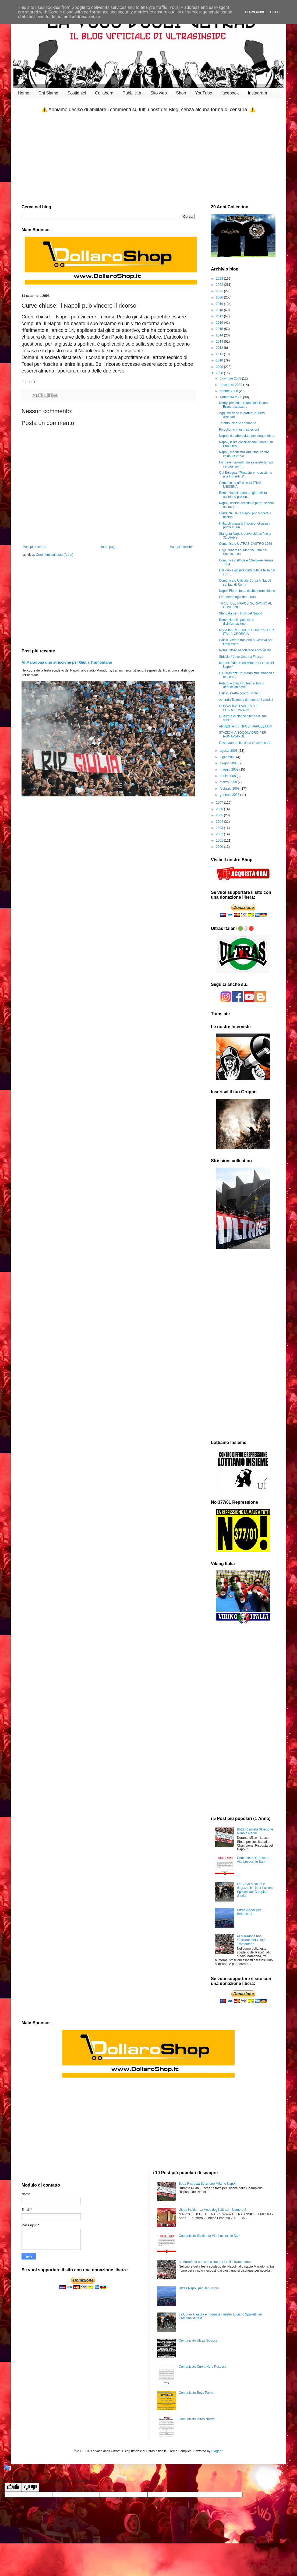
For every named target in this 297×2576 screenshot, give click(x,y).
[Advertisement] (148, 158)
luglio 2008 (228, 757)
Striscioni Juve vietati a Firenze (241, 657)
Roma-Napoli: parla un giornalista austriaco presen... (243, 494)
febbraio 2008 (230, 788)
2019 (220, 304)
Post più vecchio (181, 547)
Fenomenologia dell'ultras (237, 597)
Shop (181, 93)
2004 (220, 822)
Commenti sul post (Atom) (54, 555)
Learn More (255, 12)
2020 (220, 297)
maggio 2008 (229, 769)
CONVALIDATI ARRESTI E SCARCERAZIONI (238, 708)
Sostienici (77, 93)
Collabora (104, 93)
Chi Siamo (48, 93)
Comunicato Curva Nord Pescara (202, 2366)
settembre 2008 (231, 397)
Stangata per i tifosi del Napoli (240, 613)
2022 (220, 285)
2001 (220, 840)
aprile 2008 (228, 776)
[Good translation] (13, 2487)
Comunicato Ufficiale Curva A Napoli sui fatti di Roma (245, 582)
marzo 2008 (229, 782)
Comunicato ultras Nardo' (197, 2419)
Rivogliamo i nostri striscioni (239, 429)
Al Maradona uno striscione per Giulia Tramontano (67, 662)
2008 (220, 373)
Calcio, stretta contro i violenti (240, 693)
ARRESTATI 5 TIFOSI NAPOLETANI (245, 726)
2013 (220, 341)
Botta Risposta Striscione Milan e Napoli (255, 1831)
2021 (220, 291)
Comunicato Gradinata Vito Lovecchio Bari (253, 1860)
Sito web (158, 93)
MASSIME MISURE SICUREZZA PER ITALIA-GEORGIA (246, 632)
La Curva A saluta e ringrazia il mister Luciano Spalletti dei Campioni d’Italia (255, 1889)
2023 (220, 278)
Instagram (257, 93)
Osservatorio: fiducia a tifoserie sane (245, 743)
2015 (220, 329)
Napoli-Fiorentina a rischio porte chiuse (247, 591)
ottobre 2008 (229, 391)
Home (23, 93)
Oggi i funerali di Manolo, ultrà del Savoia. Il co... (243, 552)
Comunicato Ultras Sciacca (198, 2340)
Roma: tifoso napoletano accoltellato (245, 650)
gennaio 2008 (230, 795)
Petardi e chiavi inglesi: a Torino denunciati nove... (241, 685)
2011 (220, 354)
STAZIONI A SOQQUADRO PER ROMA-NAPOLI (242, 734)
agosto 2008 (229, 751)
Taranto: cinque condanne (237, 423)
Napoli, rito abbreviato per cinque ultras (247, 436)
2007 (220, 802)
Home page (108, 547)
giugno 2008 (229, 763)
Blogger (216, 2451)
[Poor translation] (30, 2487)
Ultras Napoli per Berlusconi (249, 1912)
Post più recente (34, 547)
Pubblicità (131, 93)
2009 (220, 367)
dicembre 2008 (231, 378)
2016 (220, 323)
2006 (220, 809)
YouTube (203, 93)
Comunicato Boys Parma (196, 2393)
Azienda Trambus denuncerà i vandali (246, 700)
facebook (230, 93)
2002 (220, 834)
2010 (220, 360)
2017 (220, 316)
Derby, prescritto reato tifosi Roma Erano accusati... (243, 405)
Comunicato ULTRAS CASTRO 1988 (245, 544)
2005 (220, 815)
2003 (220, 828)
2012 (220, 348)
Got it (275, 12)
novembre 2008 (231, 385)
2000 (220, 847)
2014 (220, 335)
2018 (220, 310)
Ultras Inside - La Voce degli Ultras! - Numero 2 (212, 2210)
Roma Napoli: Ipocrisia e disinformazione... (236, 621)
